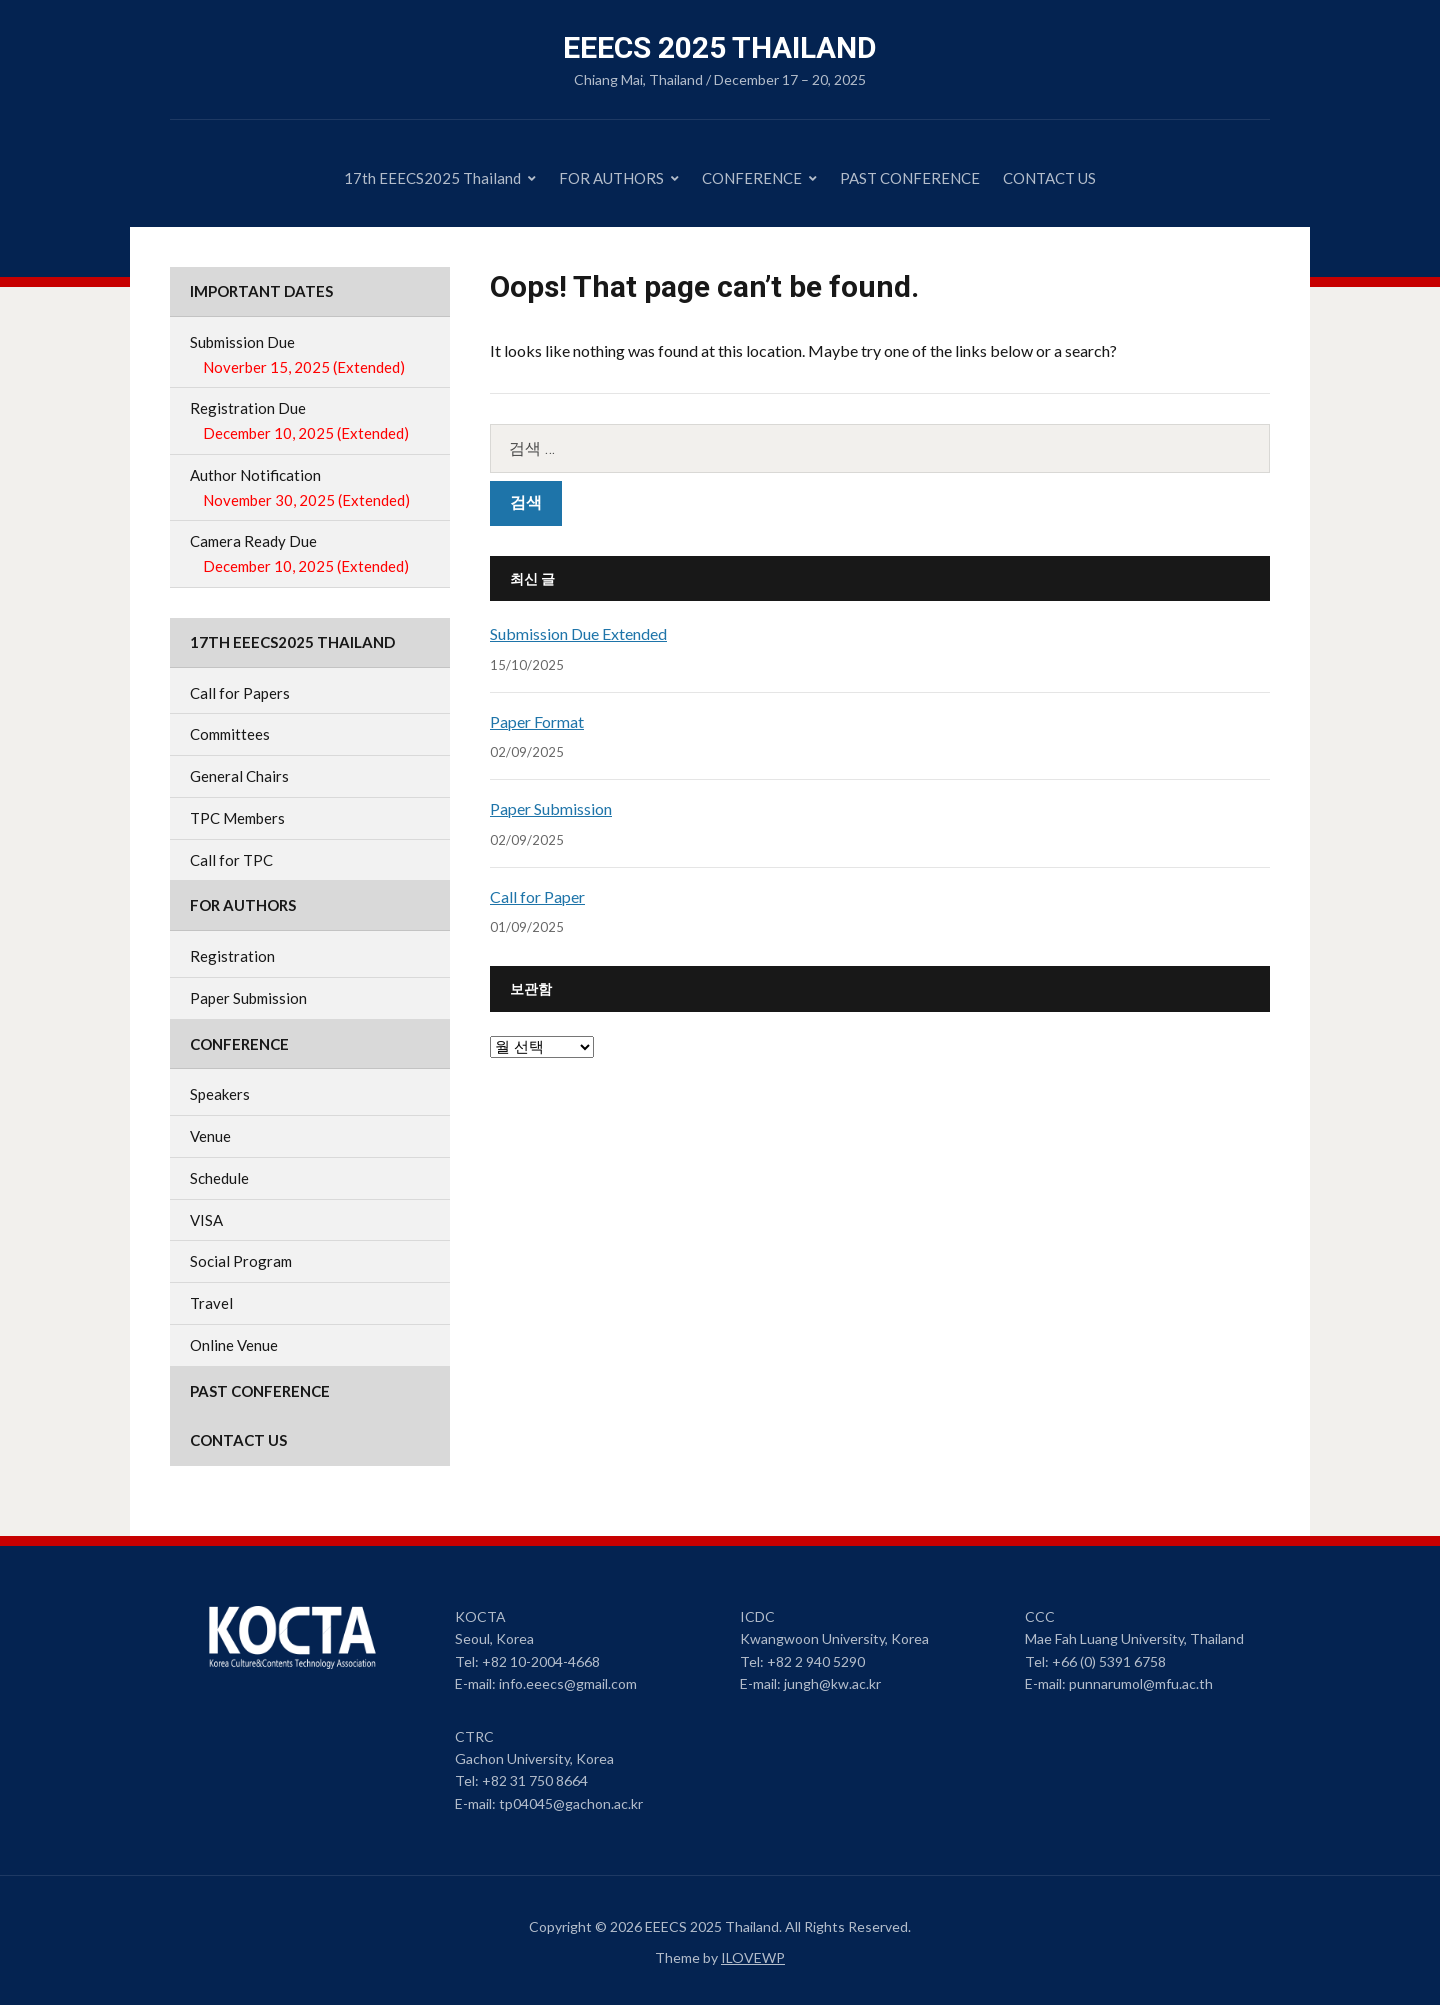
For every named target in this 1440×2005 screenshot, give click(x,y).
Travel (211, 1303)
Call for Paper (537, 896)
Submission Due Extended (578, 633)
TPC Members (237, 818)
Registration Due (310, 422)
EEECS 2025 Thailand (720, 47)
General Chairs (239, 776)
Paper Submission (551, 808)
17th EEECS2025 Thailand (432, 178)
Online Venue (234, 1345)
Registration (232, 956)
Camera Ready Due (310, 555)
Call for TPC (231, 860)
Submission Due (310, 356)
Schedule (219, 1178)
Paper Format (537, 721)
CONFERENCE (752, 178)
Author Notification (310, 489)
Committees (230, 734)
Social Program (241, 1261)
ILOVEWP (753, 1957)
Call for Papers (240, 693)
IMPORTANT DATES (261, 291)
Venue (210, 1136)
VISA (206, 1220)
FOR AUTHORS (611, 178)
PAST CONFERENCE (910, 178)
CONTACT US (1049, 178)
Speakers (220, 1094)
